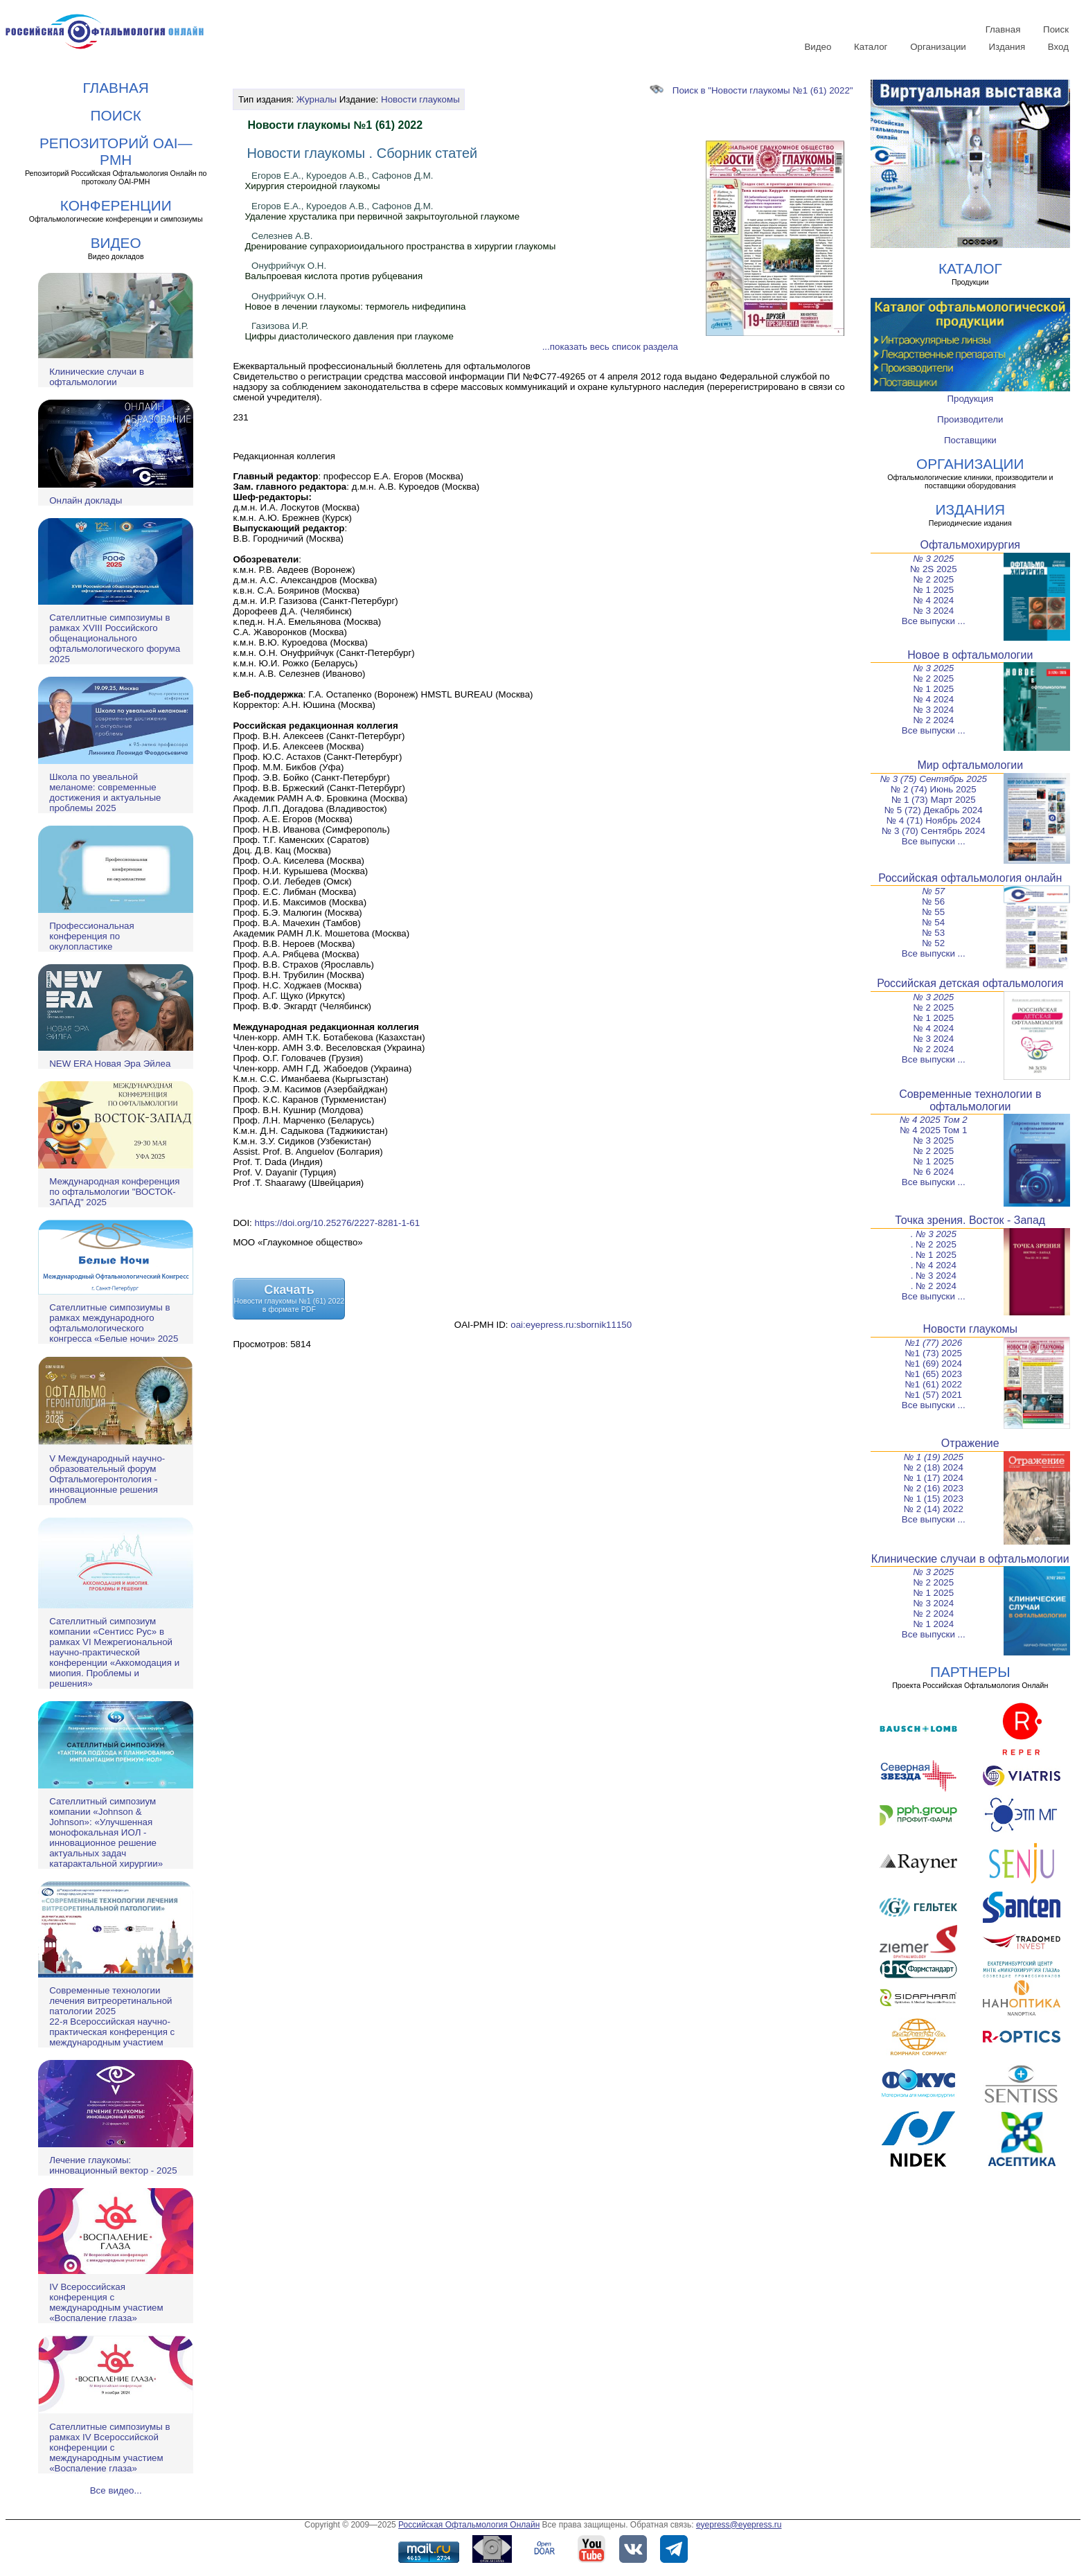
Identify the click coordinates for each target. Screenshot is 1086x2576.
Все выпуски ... (933, 621)
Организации (938, 47)
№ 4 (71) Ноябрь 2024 (934, 820)
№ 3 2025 (933, 558)
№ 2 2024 (933, 720)
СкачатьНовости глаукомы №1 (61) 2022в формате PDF (288, 1298)
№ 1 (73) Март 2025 (933, 799)
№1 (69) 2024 (933, 1363)
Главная (1003, 29)
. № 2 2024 (933, 1286)
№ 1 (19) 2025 (933, 1457)
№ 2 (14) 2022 (933, 1509)
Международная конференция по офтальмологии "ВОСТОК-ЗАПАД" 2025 (114, 1191)
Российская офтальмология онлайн (970, 878)
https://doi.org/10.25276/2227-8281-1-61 (337, 1223)
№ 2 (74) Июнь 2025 (934, 789)
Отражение (970, 1443)
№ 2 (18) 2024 (933, 1467)
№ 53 (933, 932)
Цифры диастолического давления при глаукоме (349, 336)
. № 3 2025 (933, 1234)
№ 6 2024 (933, 1171)
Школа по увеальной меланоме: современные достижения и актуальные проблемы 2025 (105, 792)
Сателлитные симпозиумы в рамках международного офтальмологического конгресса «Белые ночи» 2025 (113, 1323)
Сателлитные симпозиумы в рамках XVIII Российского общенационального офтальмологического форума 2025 (114, 638)
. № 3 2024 (933, 1275)
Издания (1007, 47)
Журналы (316, 99)
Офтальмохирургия (970, 545)
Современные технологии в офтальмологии (970, 1100)
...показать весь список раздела (610, 346)
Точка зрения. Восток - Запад (970, 1220)
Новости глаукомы (420, 99)
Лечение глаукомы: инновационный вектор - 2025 (113, 2165)
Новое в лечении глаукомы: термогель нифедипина (354, 306)
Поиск (1056, 29)
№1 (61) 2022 (933, 1384)
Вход (1058, 47)
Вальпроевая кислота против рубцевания (333, 276)
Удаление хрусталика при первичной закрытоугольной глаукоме (381, 216)
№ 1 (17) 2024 (933, 1478)
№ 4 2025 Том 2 (934, 1119)
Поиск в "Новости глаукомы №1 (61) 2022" (751, 90)
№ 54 (933, 922)
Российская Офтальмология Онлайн (469, 2525)
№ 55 (933, 912)
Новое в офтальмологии (970, 655)
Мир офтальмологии (970, 765)
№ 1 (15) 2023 (933, 1498)
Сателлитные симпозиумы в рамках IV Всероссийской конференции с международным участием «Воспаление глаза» (109, 2447)
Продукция (970, 398)
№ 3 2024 (933, 610)
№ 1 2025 (933, 590)
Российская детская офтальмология (970, 983)
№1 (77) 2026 (933, 1343)
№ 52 (933, 943)
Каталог (870, 47)
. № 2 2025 (933, 1244)
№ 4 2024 (933, 600)
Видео (817, 47)
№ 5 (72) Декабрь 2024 (933, 810)
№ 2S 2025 (933, 569)
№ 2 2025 (933, 579)
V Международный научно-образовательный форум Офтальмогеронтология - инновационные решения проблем (107, 1479)
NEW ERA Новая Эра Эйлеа (109, 1063)
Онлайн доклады (85, 500)
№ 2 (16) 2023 (933, 1488)
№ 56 (933, 901)
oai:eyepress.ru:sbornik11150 (571, 1325)
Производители (970, 419)
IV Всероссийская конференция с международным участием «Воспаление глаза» (106, 2302)
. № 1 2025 (933, 1255)
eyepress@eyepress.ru (739, 2525)
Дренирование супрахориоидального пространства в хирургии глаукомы (399, 246)
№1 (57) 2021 (933, 1394)
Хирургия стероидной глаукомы (312, 186)
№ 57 (933, 891)
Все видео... (116, 2490)
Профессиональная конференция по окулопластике (91, 936)
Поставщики (970, 440)
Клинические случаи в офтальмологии (96, 376)
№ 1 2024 (933, 1624)
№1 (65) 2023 (933, 1374)
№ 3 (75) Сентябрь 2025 (933, 779)
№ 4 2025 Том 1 (933, 1130)
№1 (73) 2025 (933, 1353)
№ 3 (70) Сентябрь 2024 (934, 831)
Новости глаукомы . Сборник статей (362, 153)
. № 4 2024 (933, 1265)
